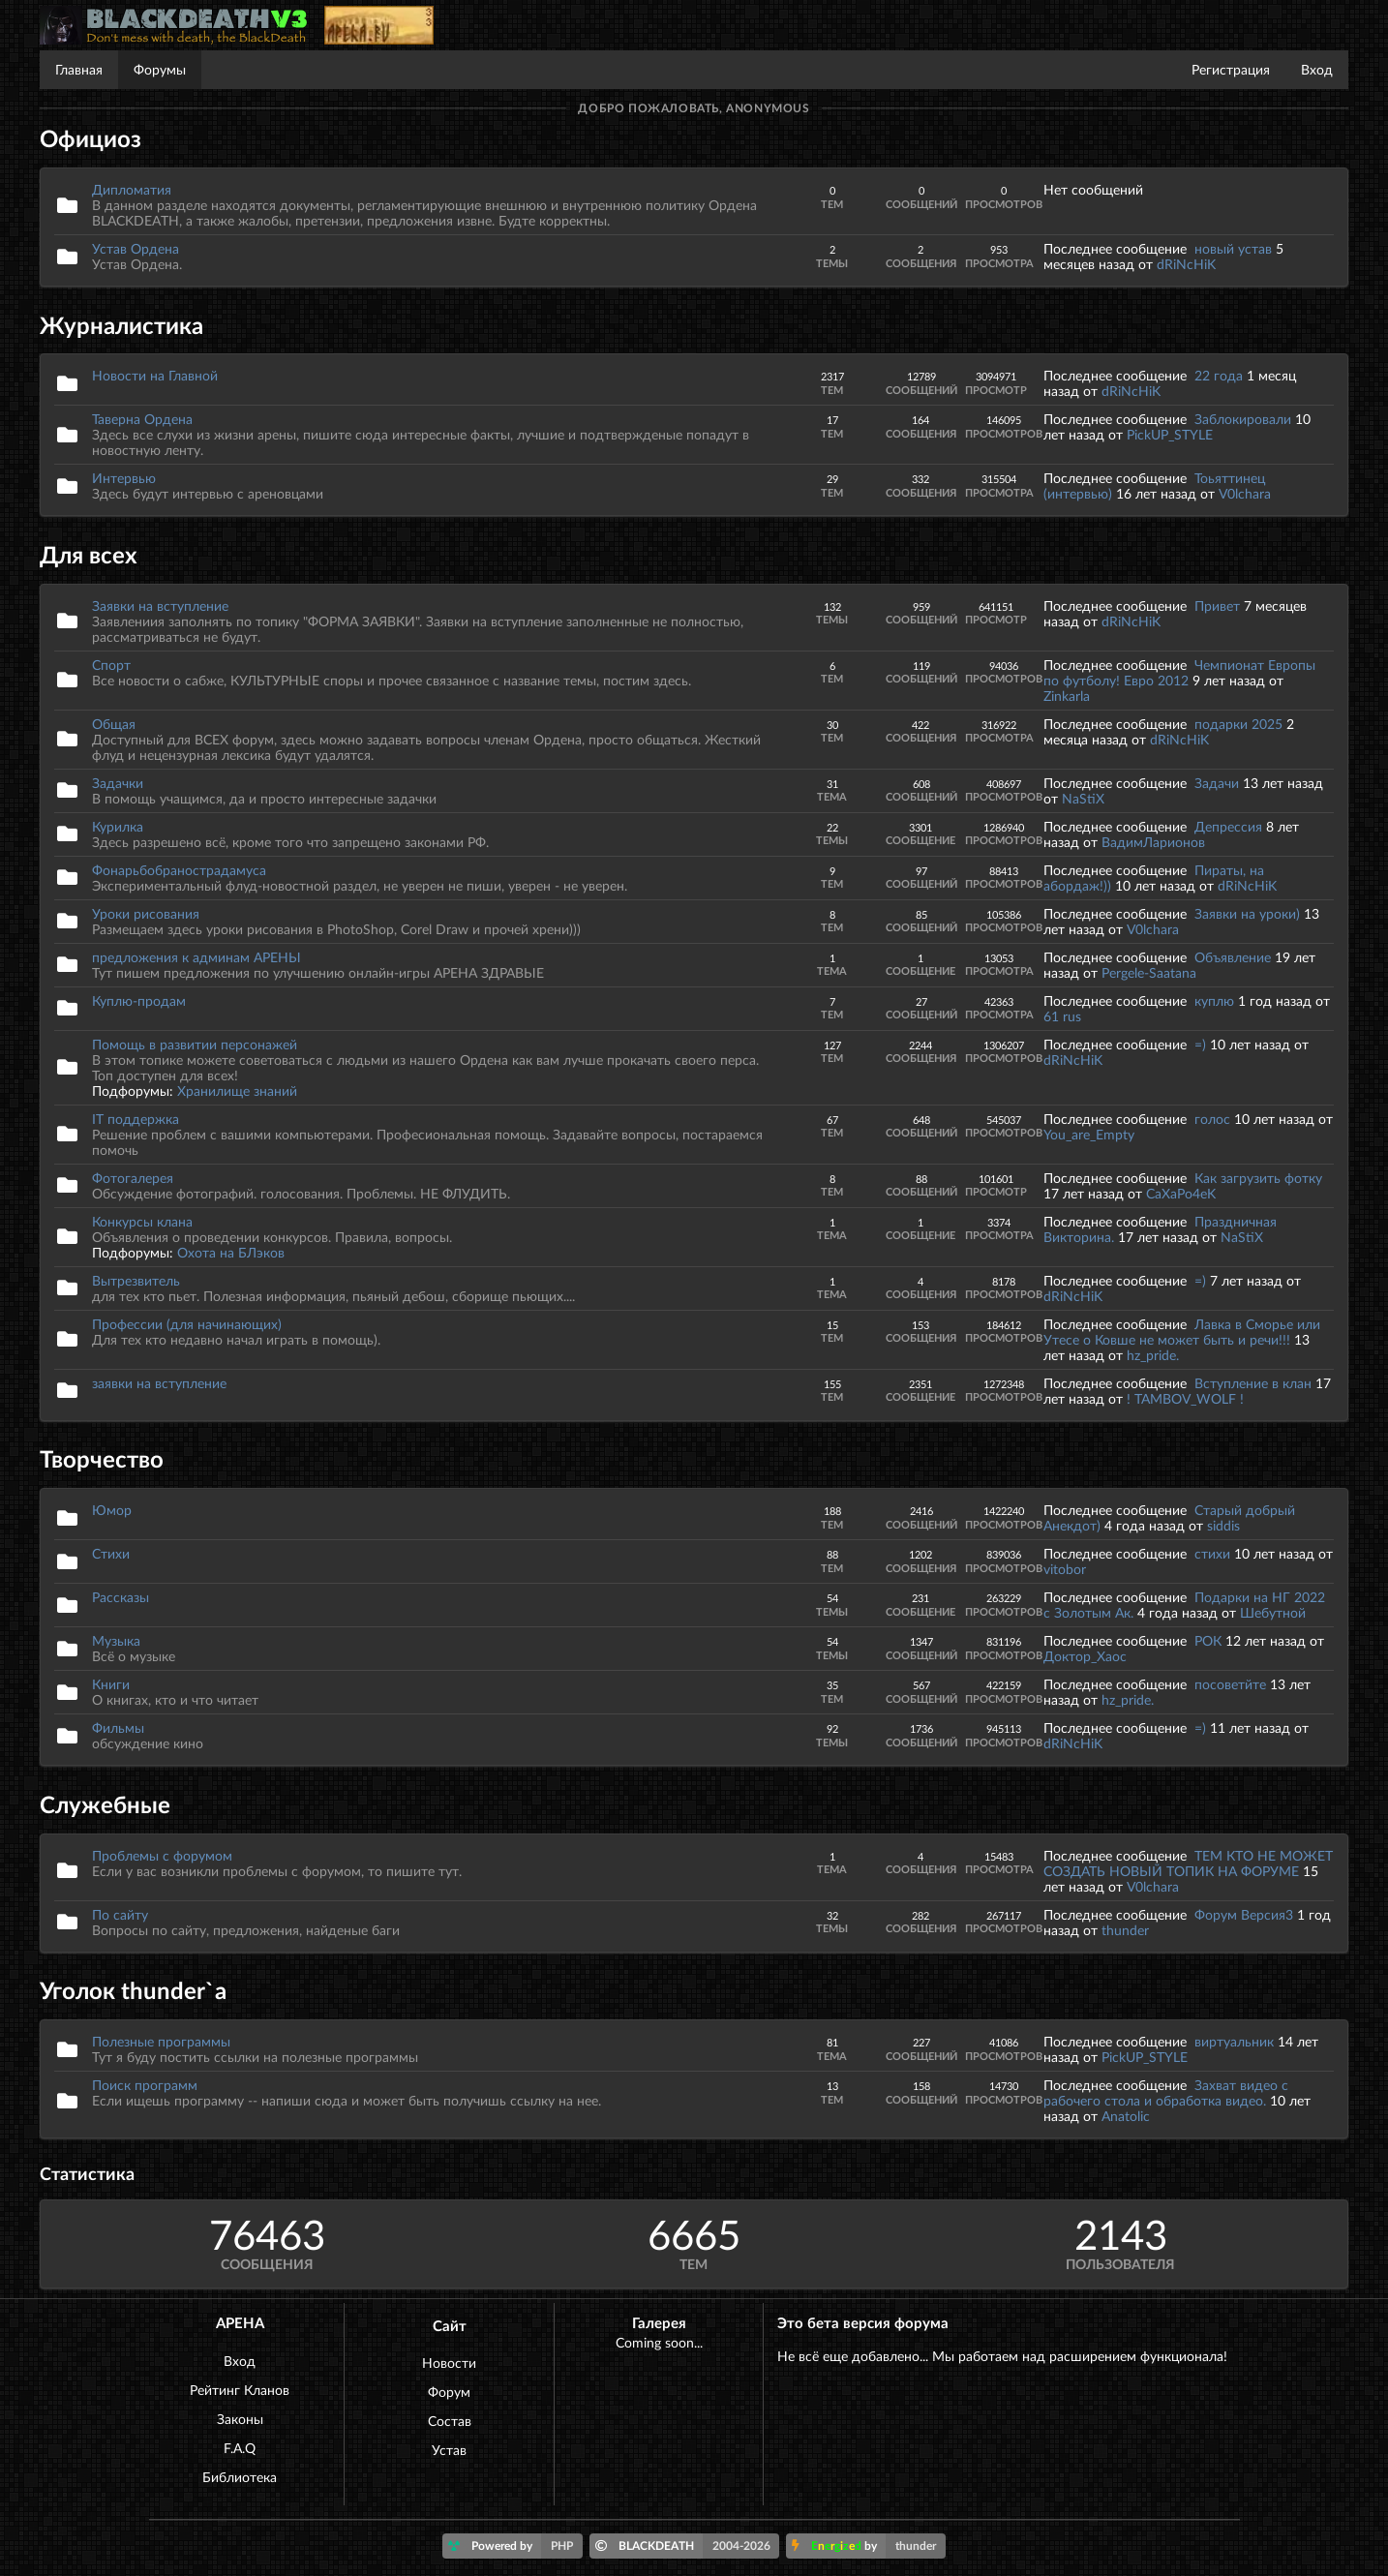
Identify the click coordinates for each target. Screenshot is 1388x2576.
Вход (1317, 69)
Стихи (111, 1553)
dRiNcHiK (1186, 264)
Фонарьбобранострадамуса (179, 870)
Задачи (1216, 782)
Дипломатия (131, 189)
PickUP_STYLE (1170, 434)
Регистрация (1231, 69)
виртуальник (1234, 2041)
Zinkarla (1066, 695)
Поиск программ (144, 2084)
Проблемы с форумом (162, 1855)
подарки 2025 (1238, 723)
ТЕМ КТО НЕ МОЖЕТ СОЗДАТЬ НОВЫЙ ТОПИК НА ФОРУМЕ (1188, 1863)
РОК (1208, 1640)
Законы (240, 2418)
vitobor (1064, 1569)
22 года (1218, 375)
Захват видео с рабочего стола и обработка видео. (1165, 2092)
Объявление (1232, 957)
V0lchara (1245, 493)
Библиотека (239, 2477)
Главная (79, 69)
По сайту (120, 1914)
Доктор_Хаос (1085, 1656)
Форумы (160, 69)
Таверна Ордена (142, 418)
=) (1202, 1044)
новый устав (1233, 248)
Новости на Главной (155, 375)
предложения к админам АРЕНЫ (196, 957)
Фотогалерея (132, 1177)
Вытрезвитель (136, 1280)
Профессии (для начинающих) (187, 1324)
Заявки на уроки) (1247, 913)
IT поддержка (135, 1118)
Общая (114, 723)
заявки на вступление (159, 1383)
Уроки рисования (145, 913)
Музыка (116, 1640)
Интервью (124, 478)
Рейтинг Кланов (239, 2389)
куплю (1214, 1000)
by (869, 2546)
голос (1212, 1118)
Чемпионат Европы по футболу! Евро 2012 (1179, 672)
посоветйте (1230, 1684)
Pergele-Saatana (1148, 972)
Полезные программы (161, 2041)
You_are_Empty (1088, 1134)
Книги (111, 1684)
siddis (1223, 1525)
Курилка (117, 826)
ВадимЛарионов (1153, 841)
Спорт (111, 664)
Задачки (117, 782)
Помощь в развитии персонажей (194, 1044)
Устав (449, 2449)
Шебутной (1273, 1612)
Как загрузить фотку (1258, 1177)
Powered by (515, 2546)
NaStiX (1083, 798)
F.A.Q (240, 2448)
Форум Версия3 (1243, 1914)
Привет (1217, 605)
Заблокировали (1242, 418)
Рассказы (120, 1597)
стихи (1212, 1553)
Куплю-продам (139, 1000)
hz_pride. (1153, 1355)
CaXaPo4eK (1181, 1193)
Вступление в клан (1253, 1383)
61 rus (1062, 1016)
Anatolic (1125, 2115)
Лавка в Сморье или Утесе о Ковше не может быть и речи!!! (1181, 1332)
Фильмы (118, 1727)
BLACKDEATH (687, 2546)
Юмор (112, 1509)
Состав (449, 2420)
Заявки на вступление (160, 605)
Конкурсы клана (142, 1221)
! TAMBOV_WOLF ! (1185, 1398)
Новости (449, 2362)
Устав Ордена (135, 248)
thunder (1125, 1930)
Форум (449, 2391)
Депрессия (1228, 826)
